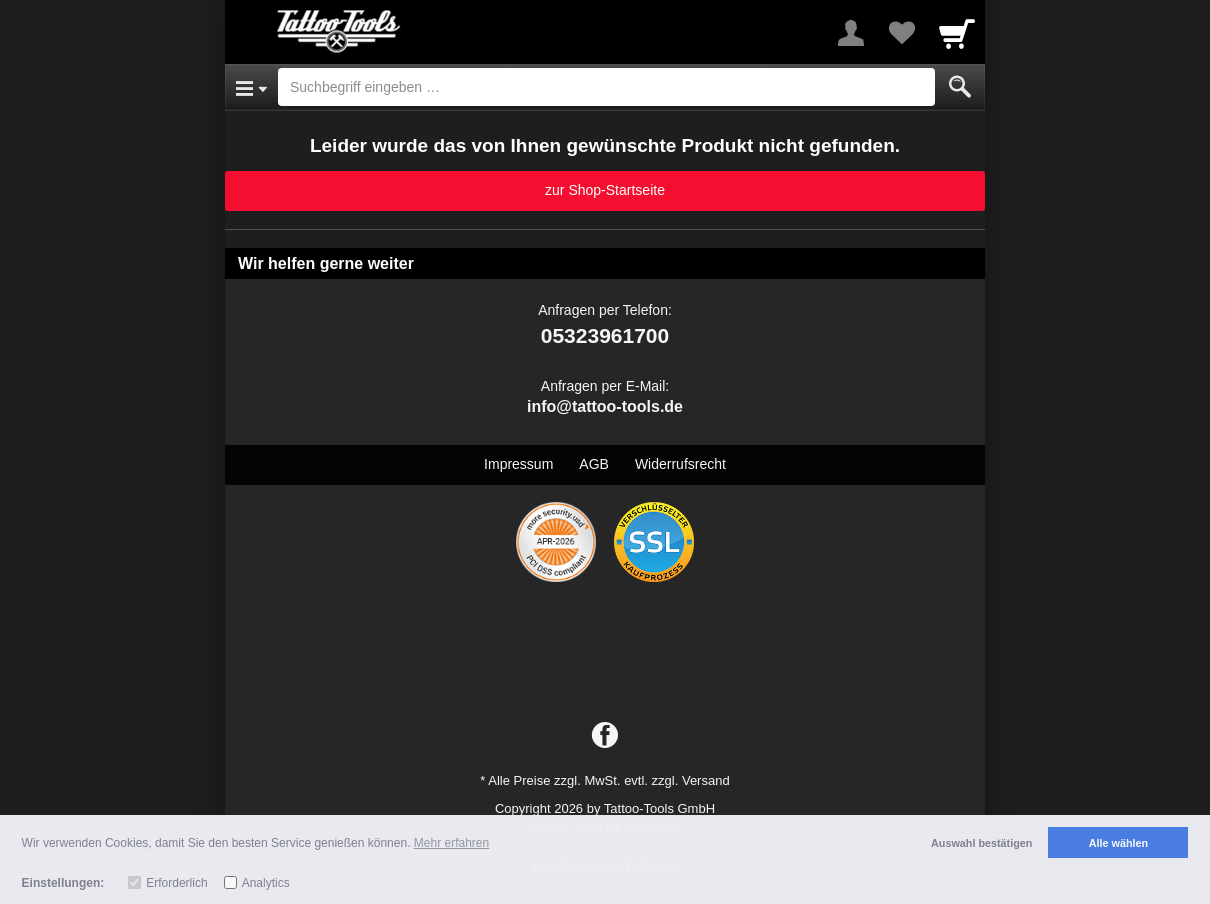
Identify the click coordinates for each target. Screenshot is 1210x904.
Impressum (518, 464)
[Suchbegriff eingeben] (606, 87)
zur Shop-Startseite (605, 190)
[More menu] (851, 33)
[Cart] (957, 33)
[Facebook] (605, 736)
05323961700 (605, 335)
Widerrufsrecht (680, 464)
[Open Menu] (251, 87)
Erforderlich (176, 883)
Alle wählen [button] (1118, 843)
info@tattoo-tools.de (605, 406)
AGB (594, 464)
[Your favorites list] (901, 33)
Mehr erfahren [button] (451, 843)
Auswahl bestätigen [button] (981, 843)
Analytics (266, 883)
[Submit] (960, 87)
